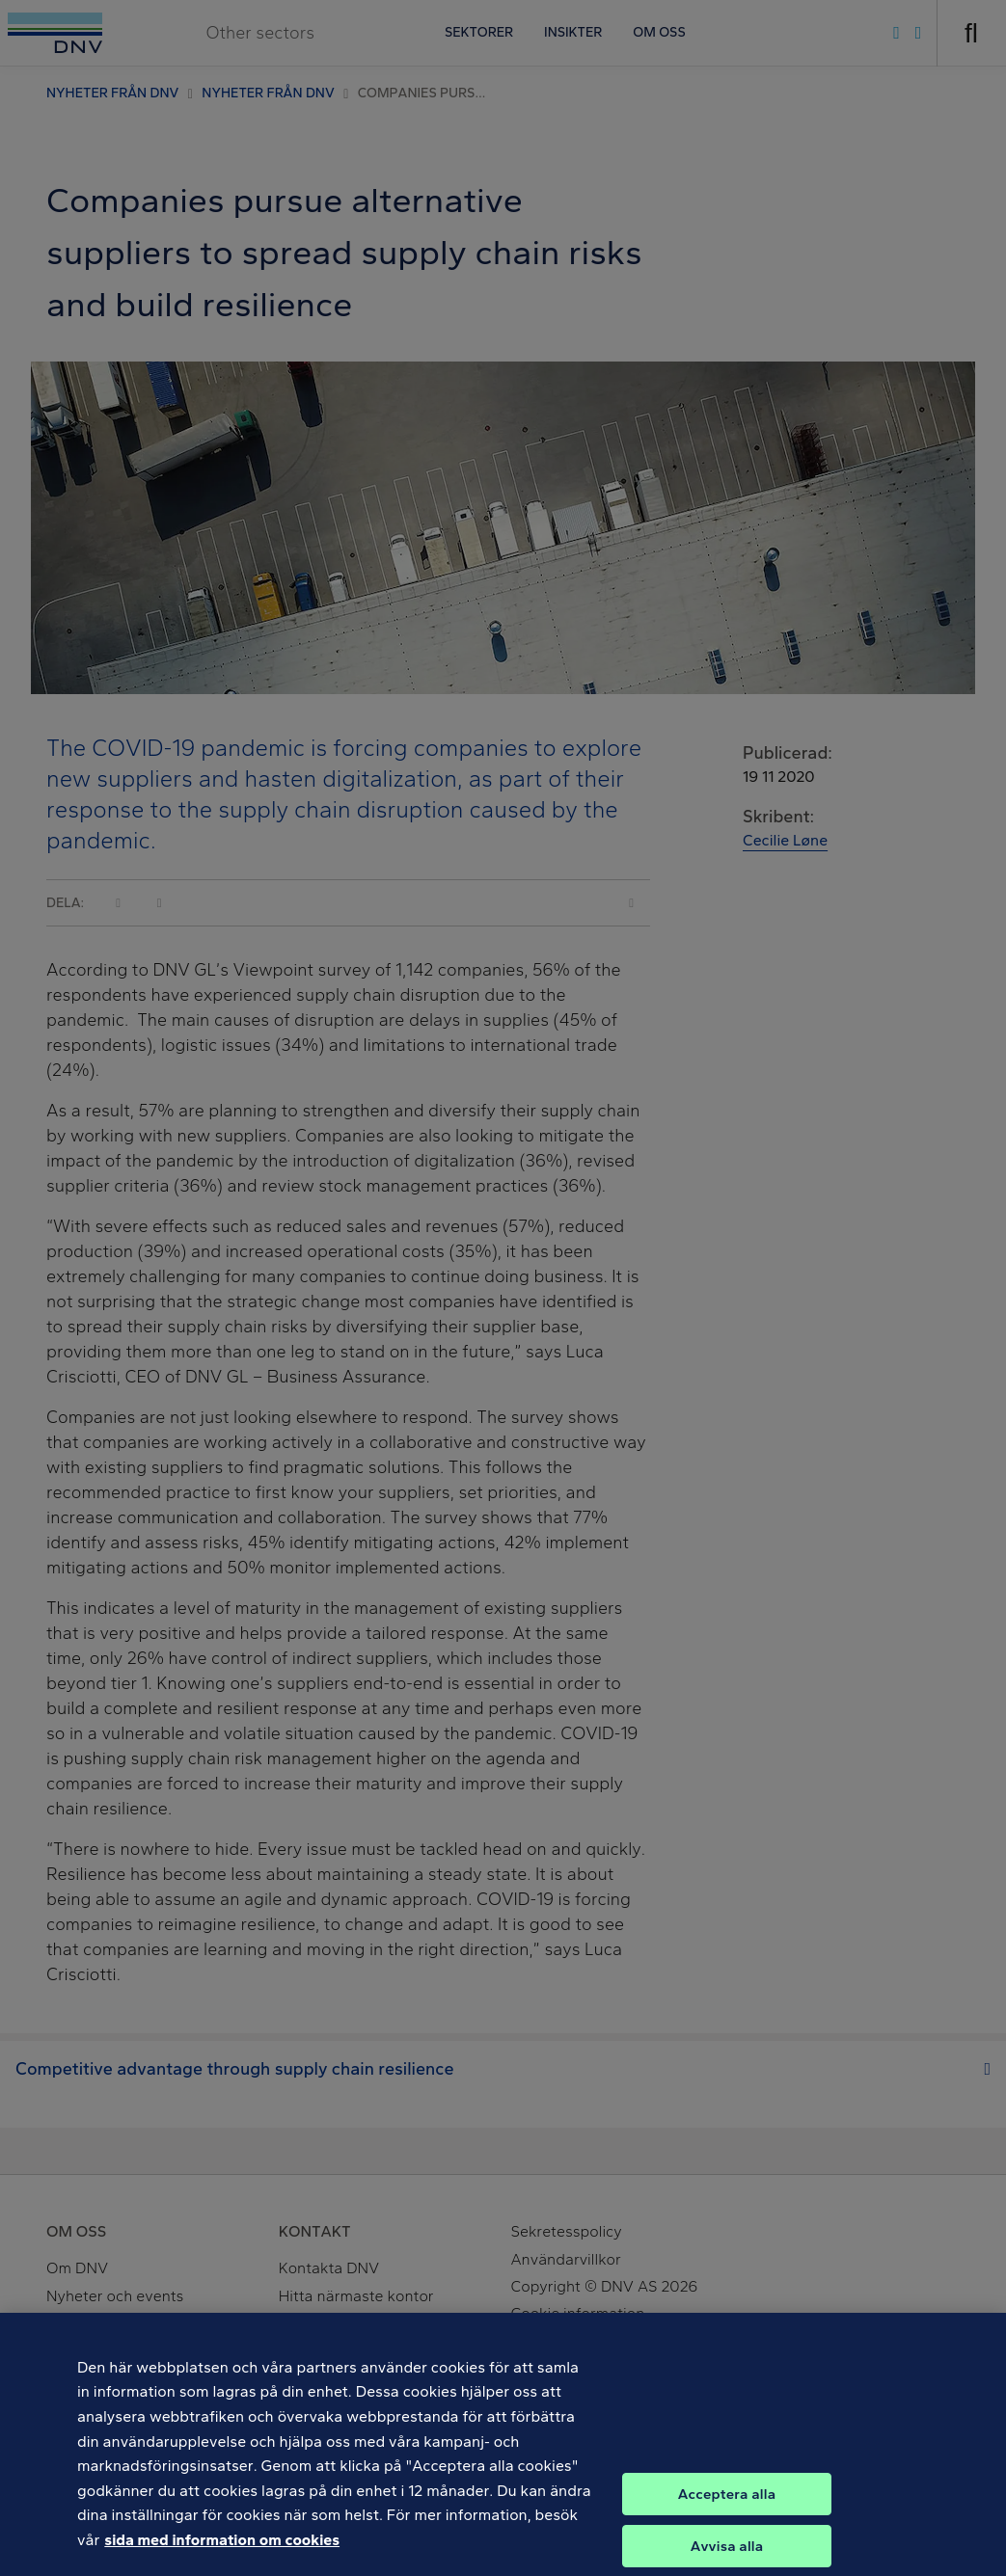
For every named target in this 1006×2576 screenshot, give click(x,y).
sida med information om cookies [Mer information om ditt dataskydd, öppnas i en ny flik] (222, 2551)
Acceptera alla (726, 2505)
